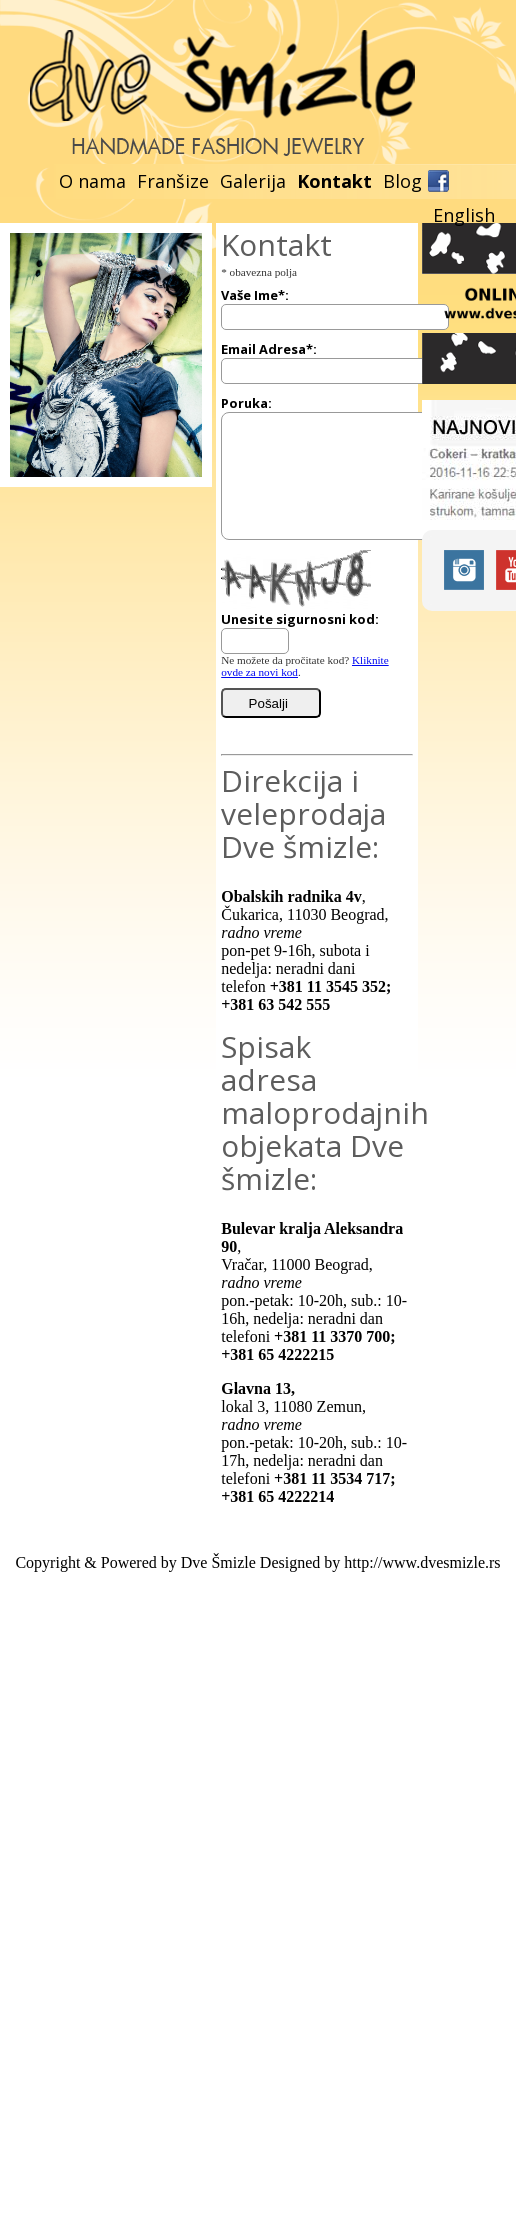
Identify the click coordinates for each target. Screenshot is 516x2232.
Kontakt (334, 181)
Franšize (173, 181)
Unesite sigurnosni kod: (300, 619)
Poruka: (246, 403)
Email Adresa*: (269, 349)
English (464, 215)
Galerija (253, 181)
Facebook (438, 181)
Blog (402, 181)
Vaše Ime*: (255, 295)
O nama (92, 181)
